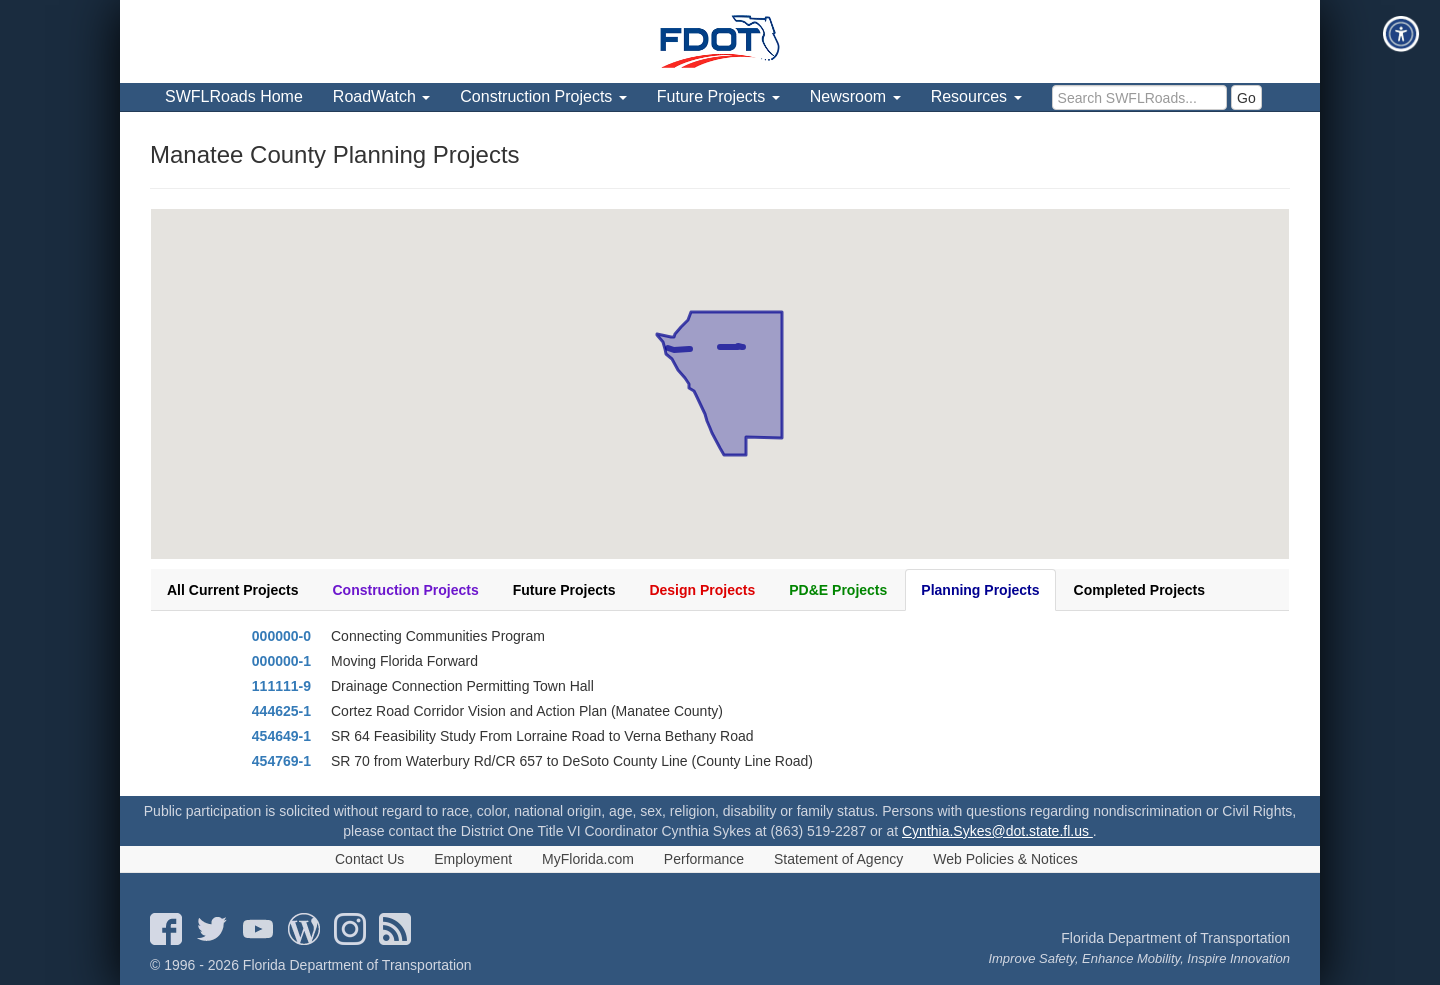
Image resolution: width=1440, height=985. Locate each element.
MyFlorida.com (588, 859)
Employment (473, 859)
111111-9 (281, 686)
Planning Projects (980, 590)
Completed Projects (1139, 590)
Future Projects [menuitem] (718, 96)
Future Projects (564, 590)
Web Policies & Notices (1005, 859)
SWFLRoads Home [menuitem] (234, 96)
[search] (1139, 97)
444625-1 (281, 711)
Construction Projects (405, 590)
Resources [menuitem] (976, 96)
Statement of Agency (838, 859)
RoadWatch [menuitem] (381, 96)
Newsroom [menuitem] (855, 96)
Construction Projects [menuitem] (543, 96)
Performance (704, 859)
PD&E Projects (838, 590)
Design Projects (702, 590)
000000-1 (281, 661)
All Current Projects (232, 590)
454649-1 (281, 736)
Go (1246, 98)
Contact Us (369, 859)
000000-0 (281, 636)
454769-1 (281, 761)
